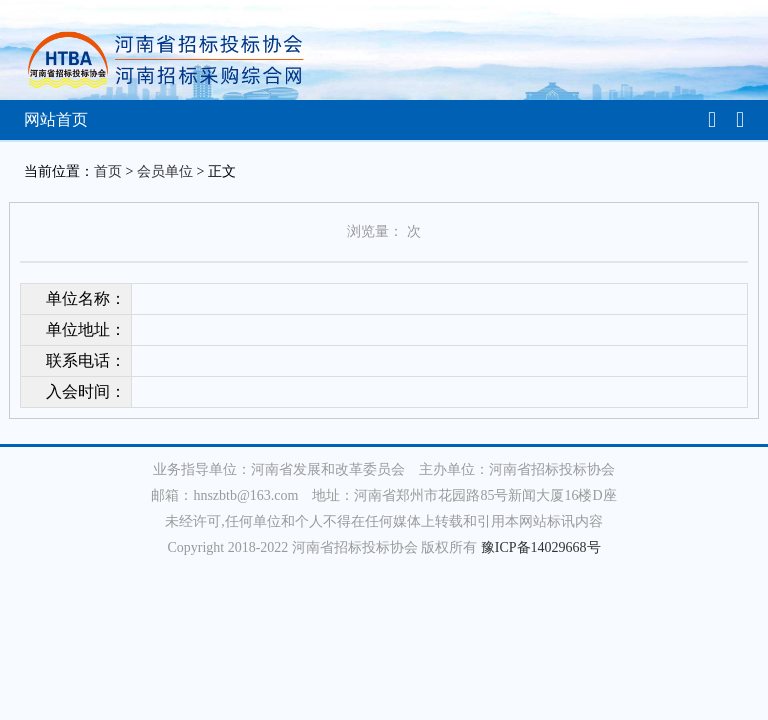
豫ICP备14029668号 (541, 547)
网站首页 (56, 119)
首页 (108, 171)
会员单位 (165, 171)
